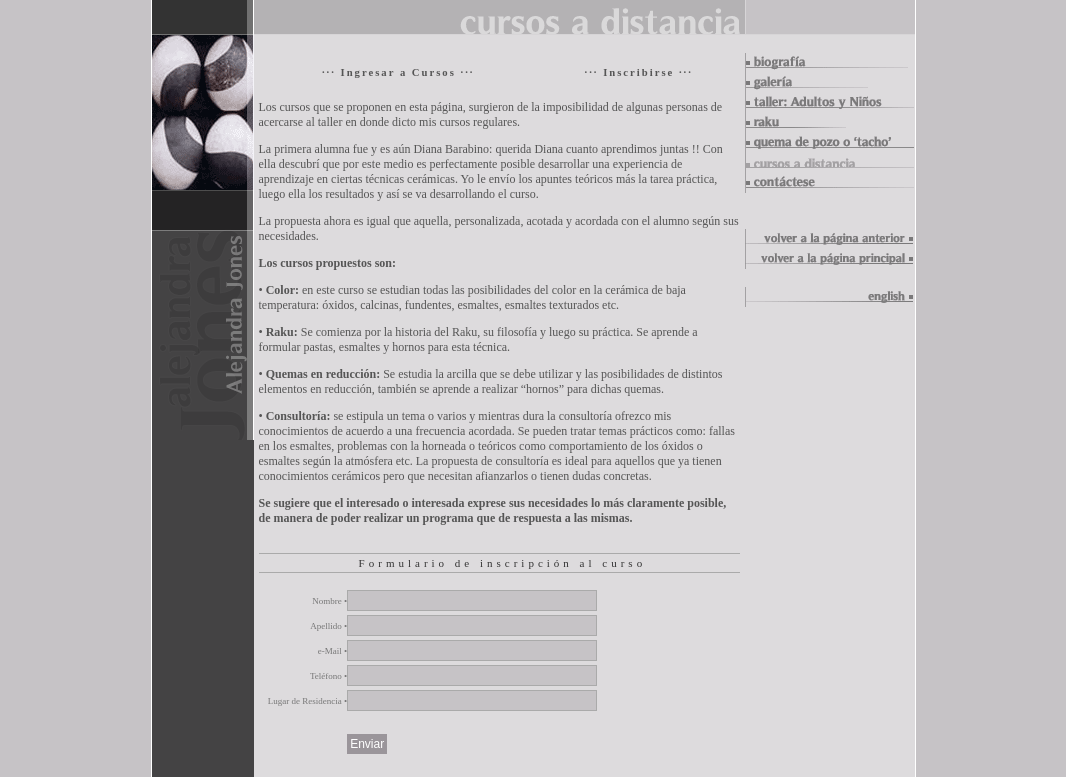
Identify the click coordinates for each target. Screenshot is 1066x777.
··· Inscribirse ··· (638, 72)
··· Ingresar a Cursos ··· (398, 72)
